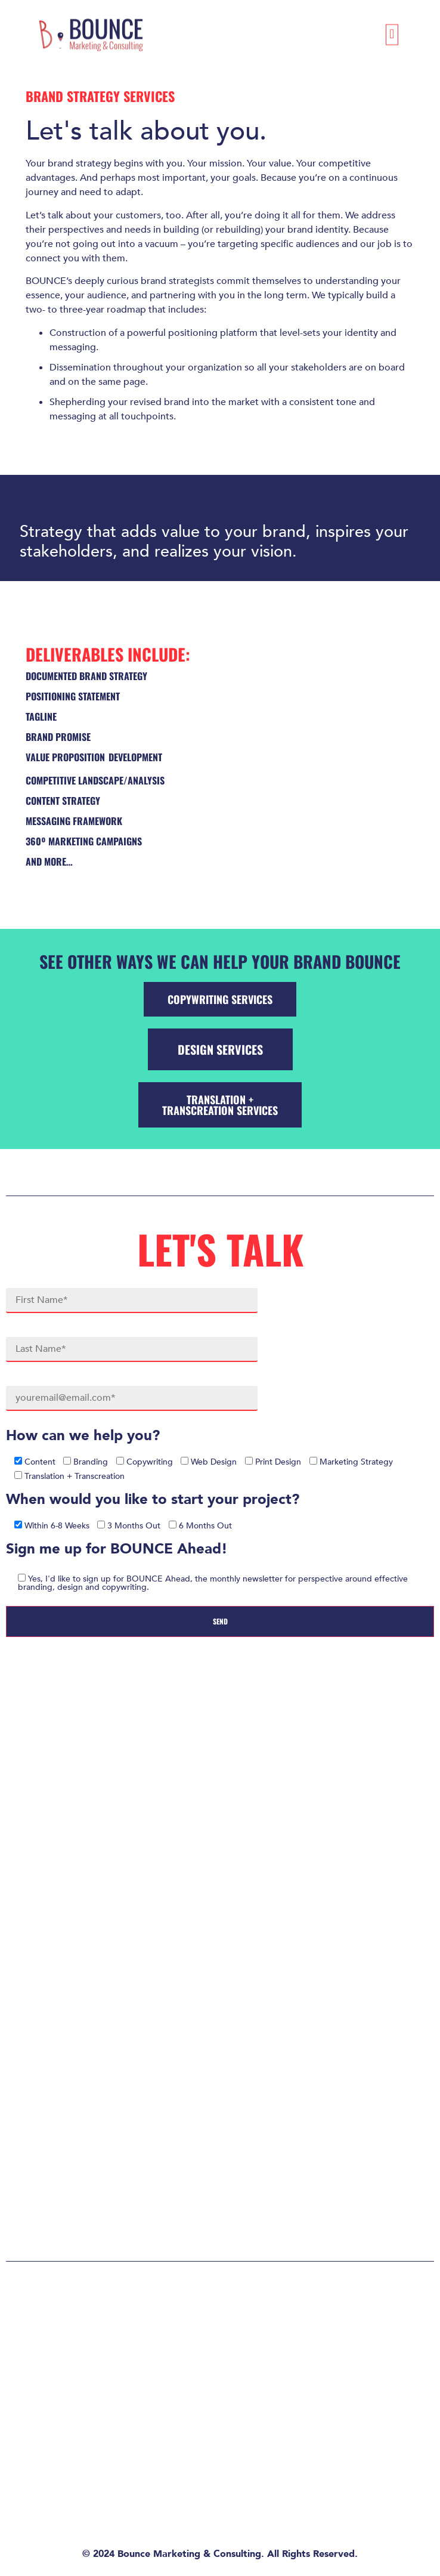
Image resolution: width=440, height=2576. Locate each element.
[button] (392, 29)
